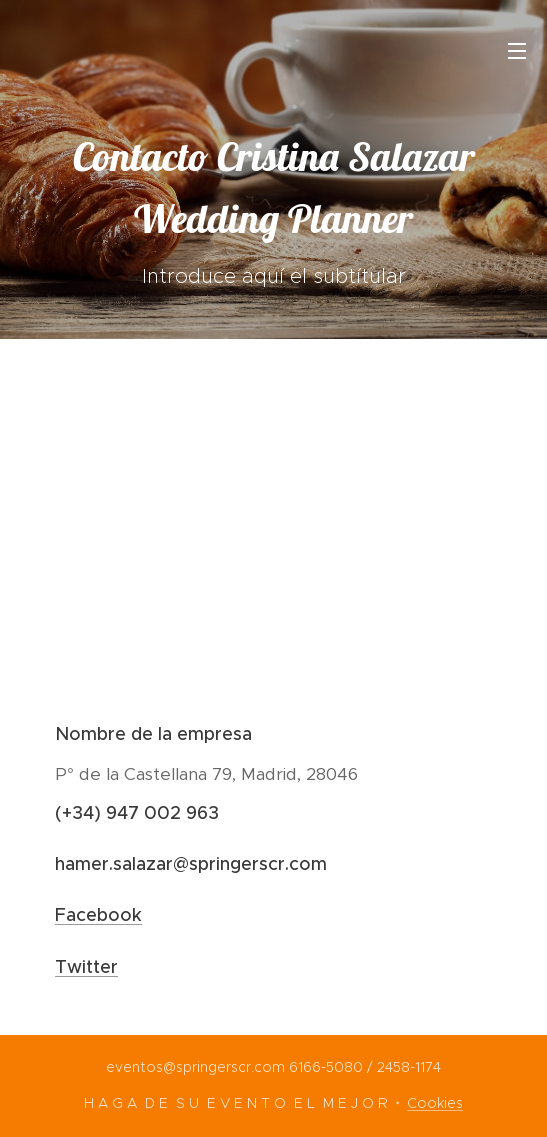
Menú (517, 51)
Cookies (435, 1103)
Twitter (86, 967)
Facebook (98, 915)
